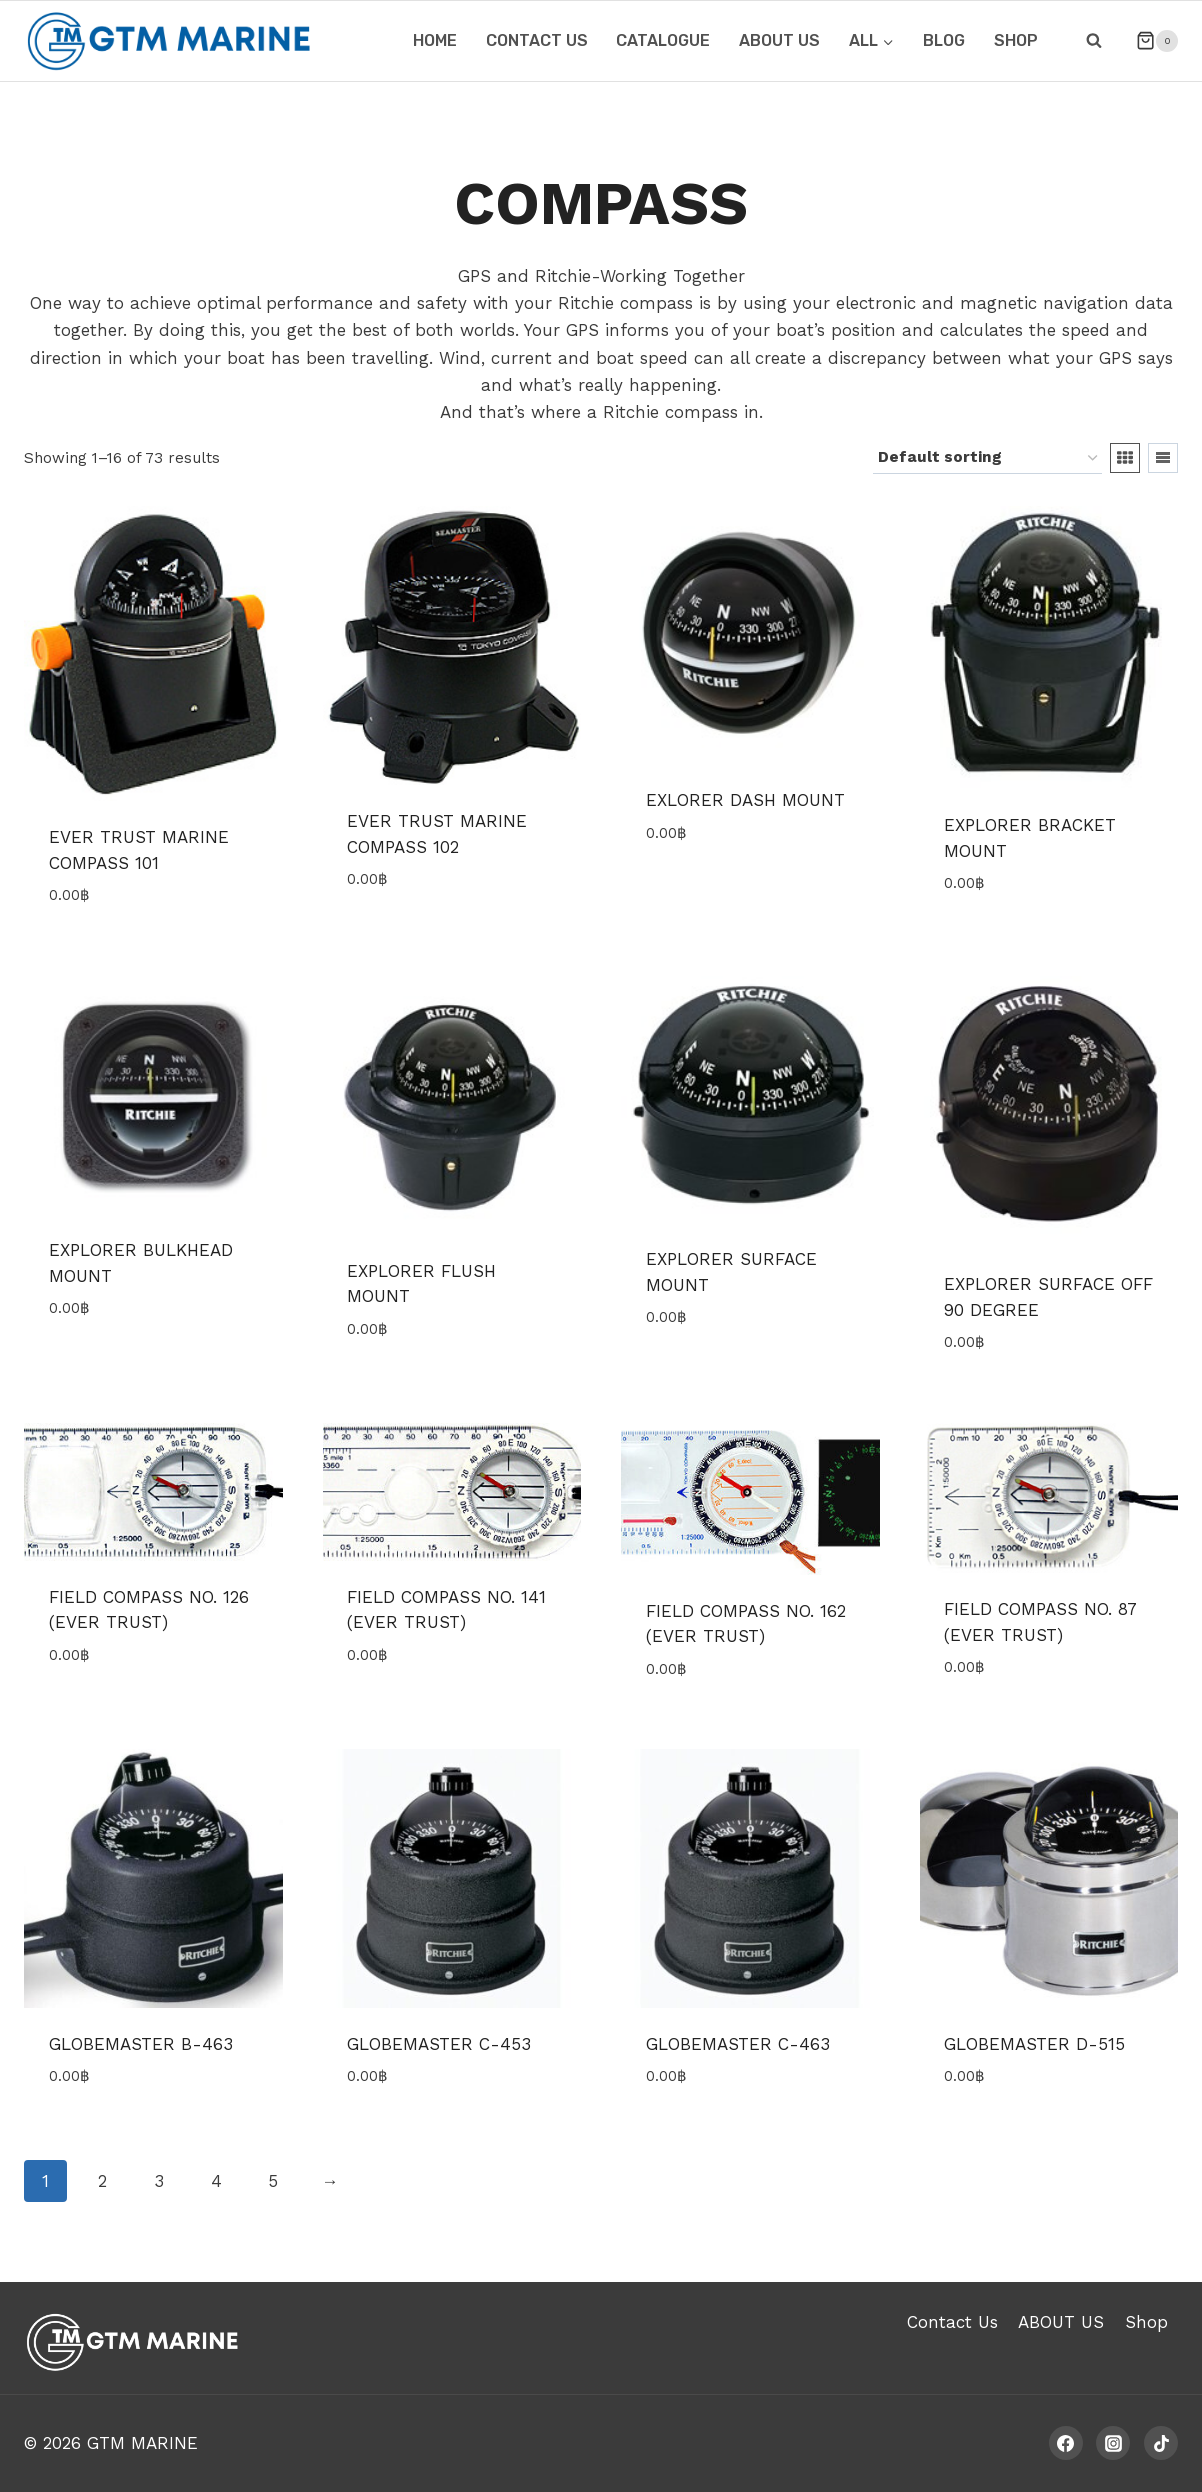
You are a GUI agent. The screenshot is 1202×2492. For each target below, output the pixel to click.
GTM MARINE (142, 2443)
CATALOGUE (663, 40)
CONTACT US (537, 40)
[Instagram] (1113, 2443)
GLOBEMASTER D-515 (1034, 2044)
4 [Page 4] (216, 2181)
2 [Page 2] (102, 2181)
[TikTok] (1161, 2443)
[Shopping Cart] (1149, 41)
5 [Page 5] (273, 2181)
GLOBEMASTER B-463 (141, 2044)
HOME (435, 40)
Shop (1016, 40)
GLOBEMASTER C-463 (738, 2044)
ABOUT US (779, 40)
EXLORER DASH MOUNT (745, 800)
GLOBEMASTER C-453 (439, 2044)
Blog (944, 40)
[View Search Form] (1094, 41)
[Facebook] (1066, 2443)
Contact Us (952, 2322)
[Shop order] (987, 458)
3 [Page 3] (159, 2181)
